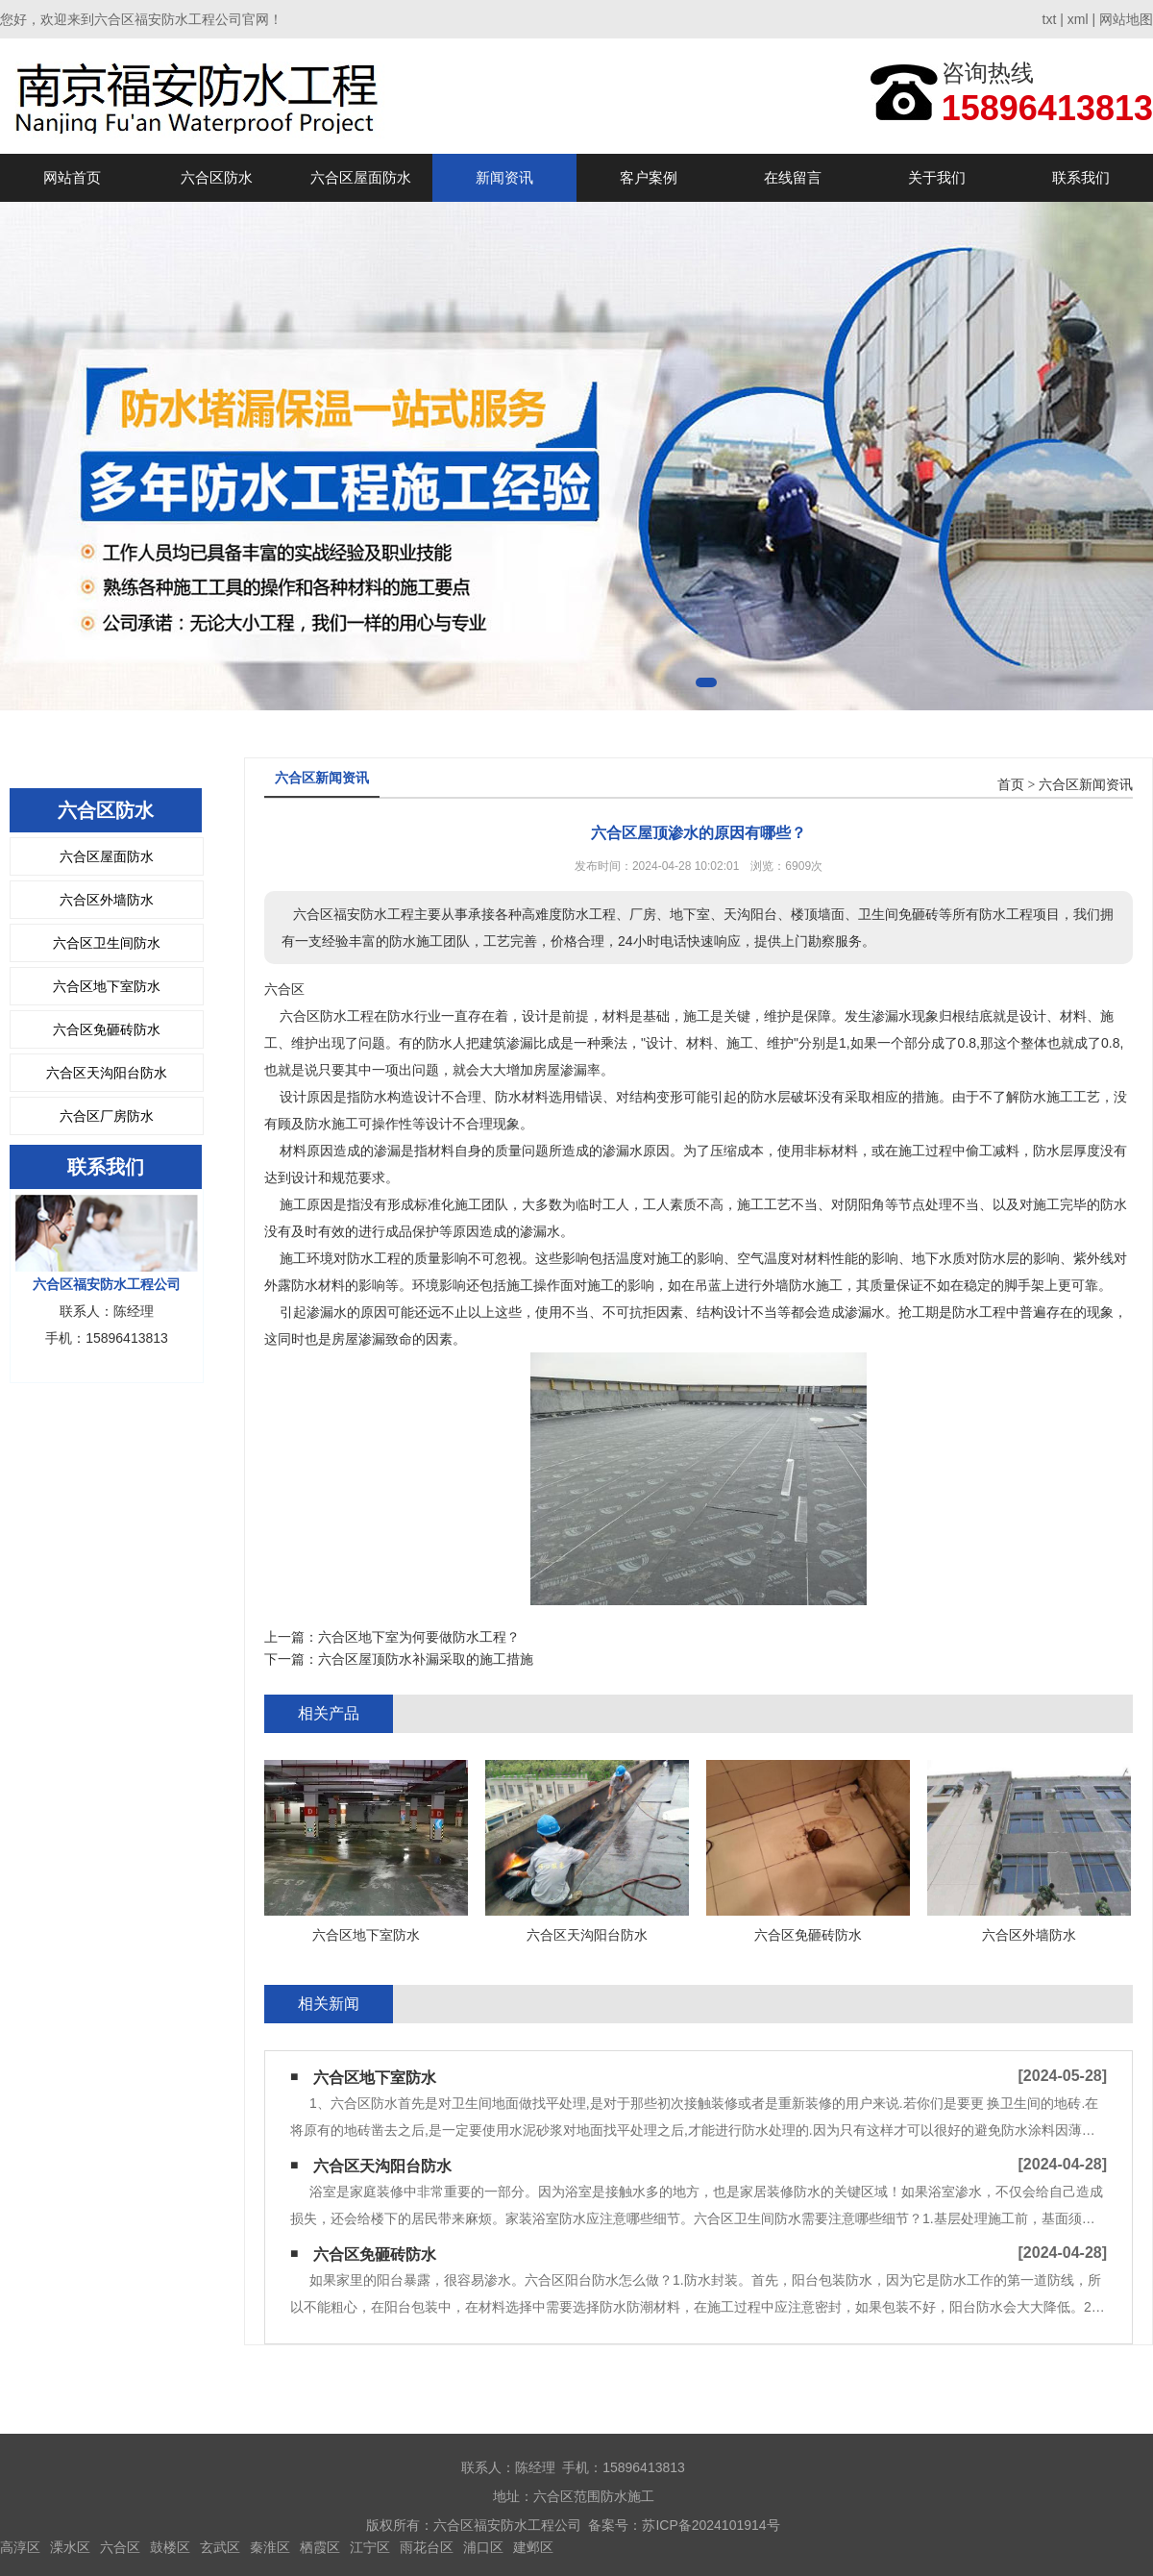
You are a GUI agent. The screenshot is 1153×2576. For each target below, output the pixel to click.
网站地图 (1126, 19)
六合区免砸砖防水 (106, 1029)
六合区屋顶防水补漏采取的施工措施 (425, 1659)
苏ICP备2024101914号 (710, 2525)
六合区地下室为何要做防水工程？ (419, 1637)
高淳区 (20, 2547)
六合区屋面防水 (360, 177)
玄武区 (220, 2547)
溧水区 (70, 2547)
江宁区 (370, 2547)
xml (1078, 19)
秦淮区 (270, 2547)
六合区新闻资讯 (1086, 785)
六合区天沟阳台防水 (106, 1072)
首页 (1010, 785)
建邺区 (533, 2547)
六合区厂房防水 (107, 1116)
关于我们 (937, 177)
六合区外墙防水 (107, 899)
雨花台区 (427, 2547)
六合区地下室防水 (106, 986)
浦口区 (483, 2547)
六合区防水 (217, 177)
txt (1050, 19)
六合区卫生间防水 (106, 943)
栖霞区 (320, 2547)
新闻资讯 (504, 177)
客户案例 (648, 177)
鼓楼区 (170, 2547)
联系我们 (1081, 177)
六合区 (120, 2547)
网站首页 (72, 177)
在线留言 (793, 177)
